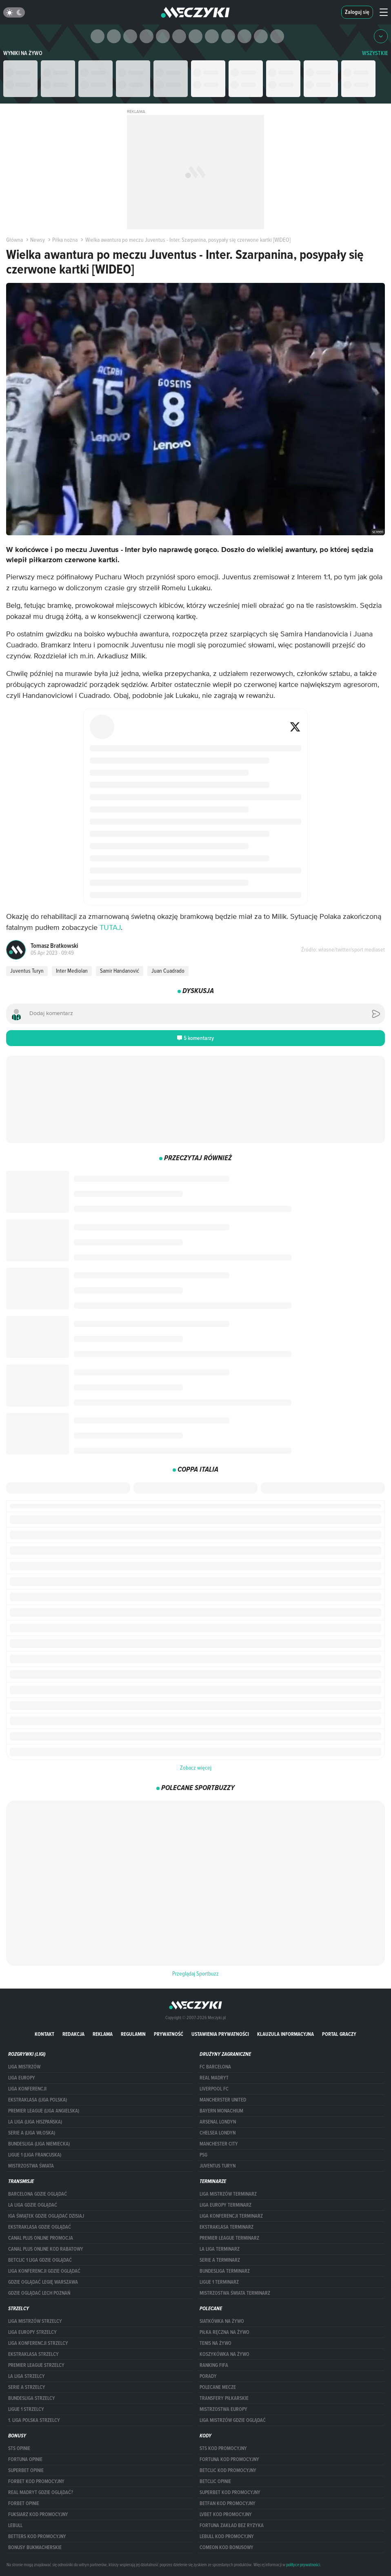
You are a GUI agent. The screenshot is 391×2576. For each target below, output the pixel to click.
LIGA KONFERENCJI (27, 2089)
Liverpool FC (214, 2089)
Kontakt (44, 2034)
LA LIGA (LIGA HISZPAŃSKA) (35, 2122)
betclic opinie (215, 2481)
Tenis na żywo (215, 2343)
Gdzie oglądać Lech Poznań (39, 2293)
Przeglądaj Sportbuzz (195, 1973)
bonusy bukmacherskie (35, 2547)
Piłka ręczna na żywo (224, 2332)
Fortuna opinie (25, 2459)
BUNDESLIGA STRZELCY (31, 2398)
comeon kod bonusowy (226, 2547)
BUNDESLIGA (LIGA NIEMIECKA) (39, 2144)
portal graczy (339, 2034)
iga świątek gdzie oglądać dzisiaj (46, 2216)
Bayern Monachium (221, 2111)
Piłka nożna (62, 240)
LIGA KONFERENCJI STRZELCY (38, 2343)
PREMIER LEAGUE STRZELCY (36, 2365)
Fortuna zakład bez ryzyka (232, 2525)
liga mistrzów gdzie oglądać (233, 2420)
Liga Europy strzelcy (32, 2332)
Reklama (103, 2034)
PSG (203, 2155)
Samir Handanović (119, 971)
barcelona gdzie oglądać (37, 2194)
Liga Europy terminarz (225, 2205)
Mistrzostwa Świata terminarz (235, 2293)
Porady (208, 2376)
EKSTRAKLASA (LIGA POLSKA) (37, 2100)
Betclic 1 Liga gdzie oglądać (40, 2260)
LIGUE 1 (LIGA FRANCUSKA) (34, 2155)
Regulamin (133, 2034)
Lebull (15, 2525)
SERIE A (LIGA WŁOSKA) (31, 2133)
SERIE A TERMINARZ (220, 2260)
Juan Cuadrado (167, 971)
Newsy (34, 240)
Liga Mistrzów (24, 2067)
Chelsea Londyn (217, 2133)
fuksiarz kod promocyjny (38, 2514)
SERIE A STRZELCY (26, 2387)
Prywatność (168, 2034)
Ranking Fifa (214, 2365)
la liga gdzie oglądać (32, 2205)
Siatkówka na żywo (222, 2321)
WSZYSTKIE (375, 53)
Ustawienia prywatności (220, 2034)
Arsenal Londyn (218, 2122)
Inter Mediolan (72, 971)
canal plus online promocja (40, 2238)
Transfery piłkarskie (224, 2398)
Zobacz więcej (195, 1768)
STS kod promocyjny (223, 2448)
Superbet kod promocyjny (230, 2492)
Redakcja (73, 2034)
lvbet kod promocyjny (226, 2514)
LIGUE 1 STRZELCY (26, 2409)
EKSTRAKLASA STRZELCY (33, 2354)
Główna (14, 240)
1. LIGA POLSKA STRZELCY (34, 2420)
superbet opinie (26, 2470)
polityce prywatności (303, 2564)
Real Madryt (214, 2078)
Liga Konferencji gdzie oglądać (44, 2271)
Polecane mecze (218, 2387)
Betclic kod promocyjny (228, 2470)
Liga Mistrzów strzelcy (35, 2321)
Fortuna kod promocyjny (229, 2459)
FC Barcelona (215, 2067)
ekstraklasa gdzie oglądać (39, 2227)
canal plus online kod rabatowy (45, 2249)
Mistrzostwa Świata (31, 2166)
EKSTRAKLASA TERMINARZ (226, 2227)
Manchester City (219, 2144)
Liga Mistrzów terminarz (228, 2194)
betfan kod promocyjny (227, 2503)
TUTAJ (110, 928)
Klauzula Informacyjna (285, 2034)
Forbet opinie (23, 2503)
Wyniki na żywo (22, 53)
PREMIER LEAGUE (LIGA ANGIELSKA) (43, 2111)
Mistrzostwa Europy (223, 2409)
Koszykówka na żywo (224, 2354)
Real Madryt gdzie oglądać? (40, 2492)
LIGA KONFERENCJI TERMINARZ (231, 2216)
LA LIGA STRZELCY (26, 2376)
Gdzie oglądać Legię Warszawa (43, 2282)
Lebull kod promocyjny (227, 2536)
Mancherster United (223, 2100)
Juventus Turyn (27, 971)
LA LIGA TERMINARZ (220, 2249)
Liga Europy (21, 2078)
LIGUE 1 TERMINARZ (219, 2282)
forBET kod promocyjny (36, 2481)
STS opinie (19, 2448)
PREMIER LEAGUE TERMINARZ (229, 2238)
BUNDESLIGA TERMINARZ (225, 2271)
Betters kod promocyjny (37, 2536)
